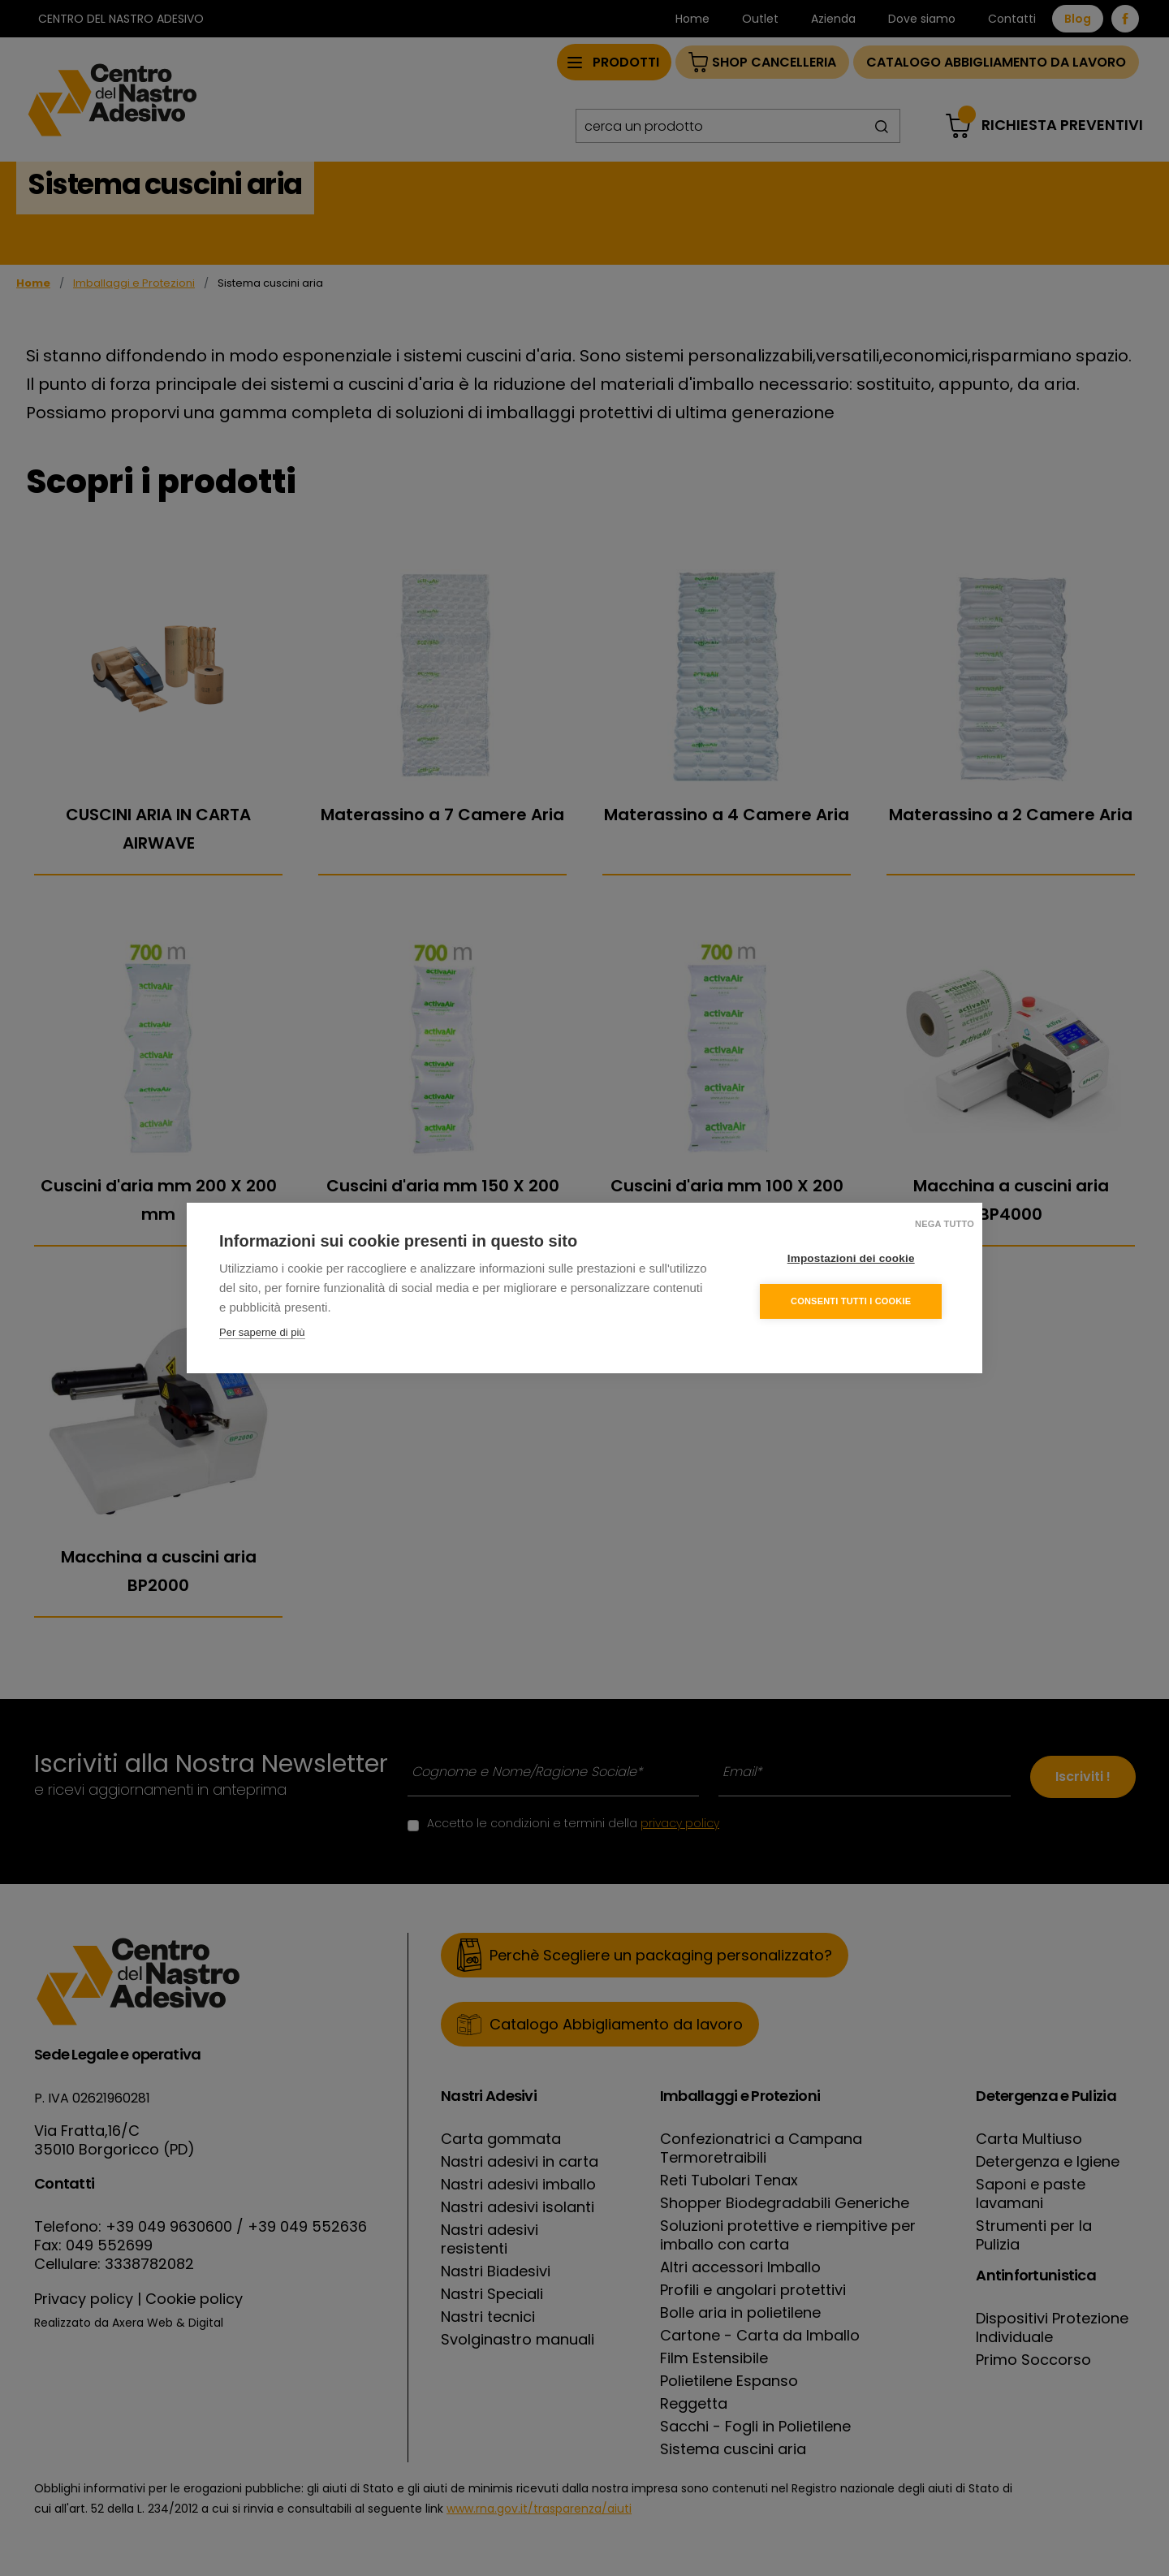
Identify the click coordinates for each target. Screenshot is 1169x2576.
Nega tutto (944, 1224)
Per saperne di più (262, 1332)
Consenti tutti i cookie (852, 1301)
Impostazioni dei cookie (852, 1258)
